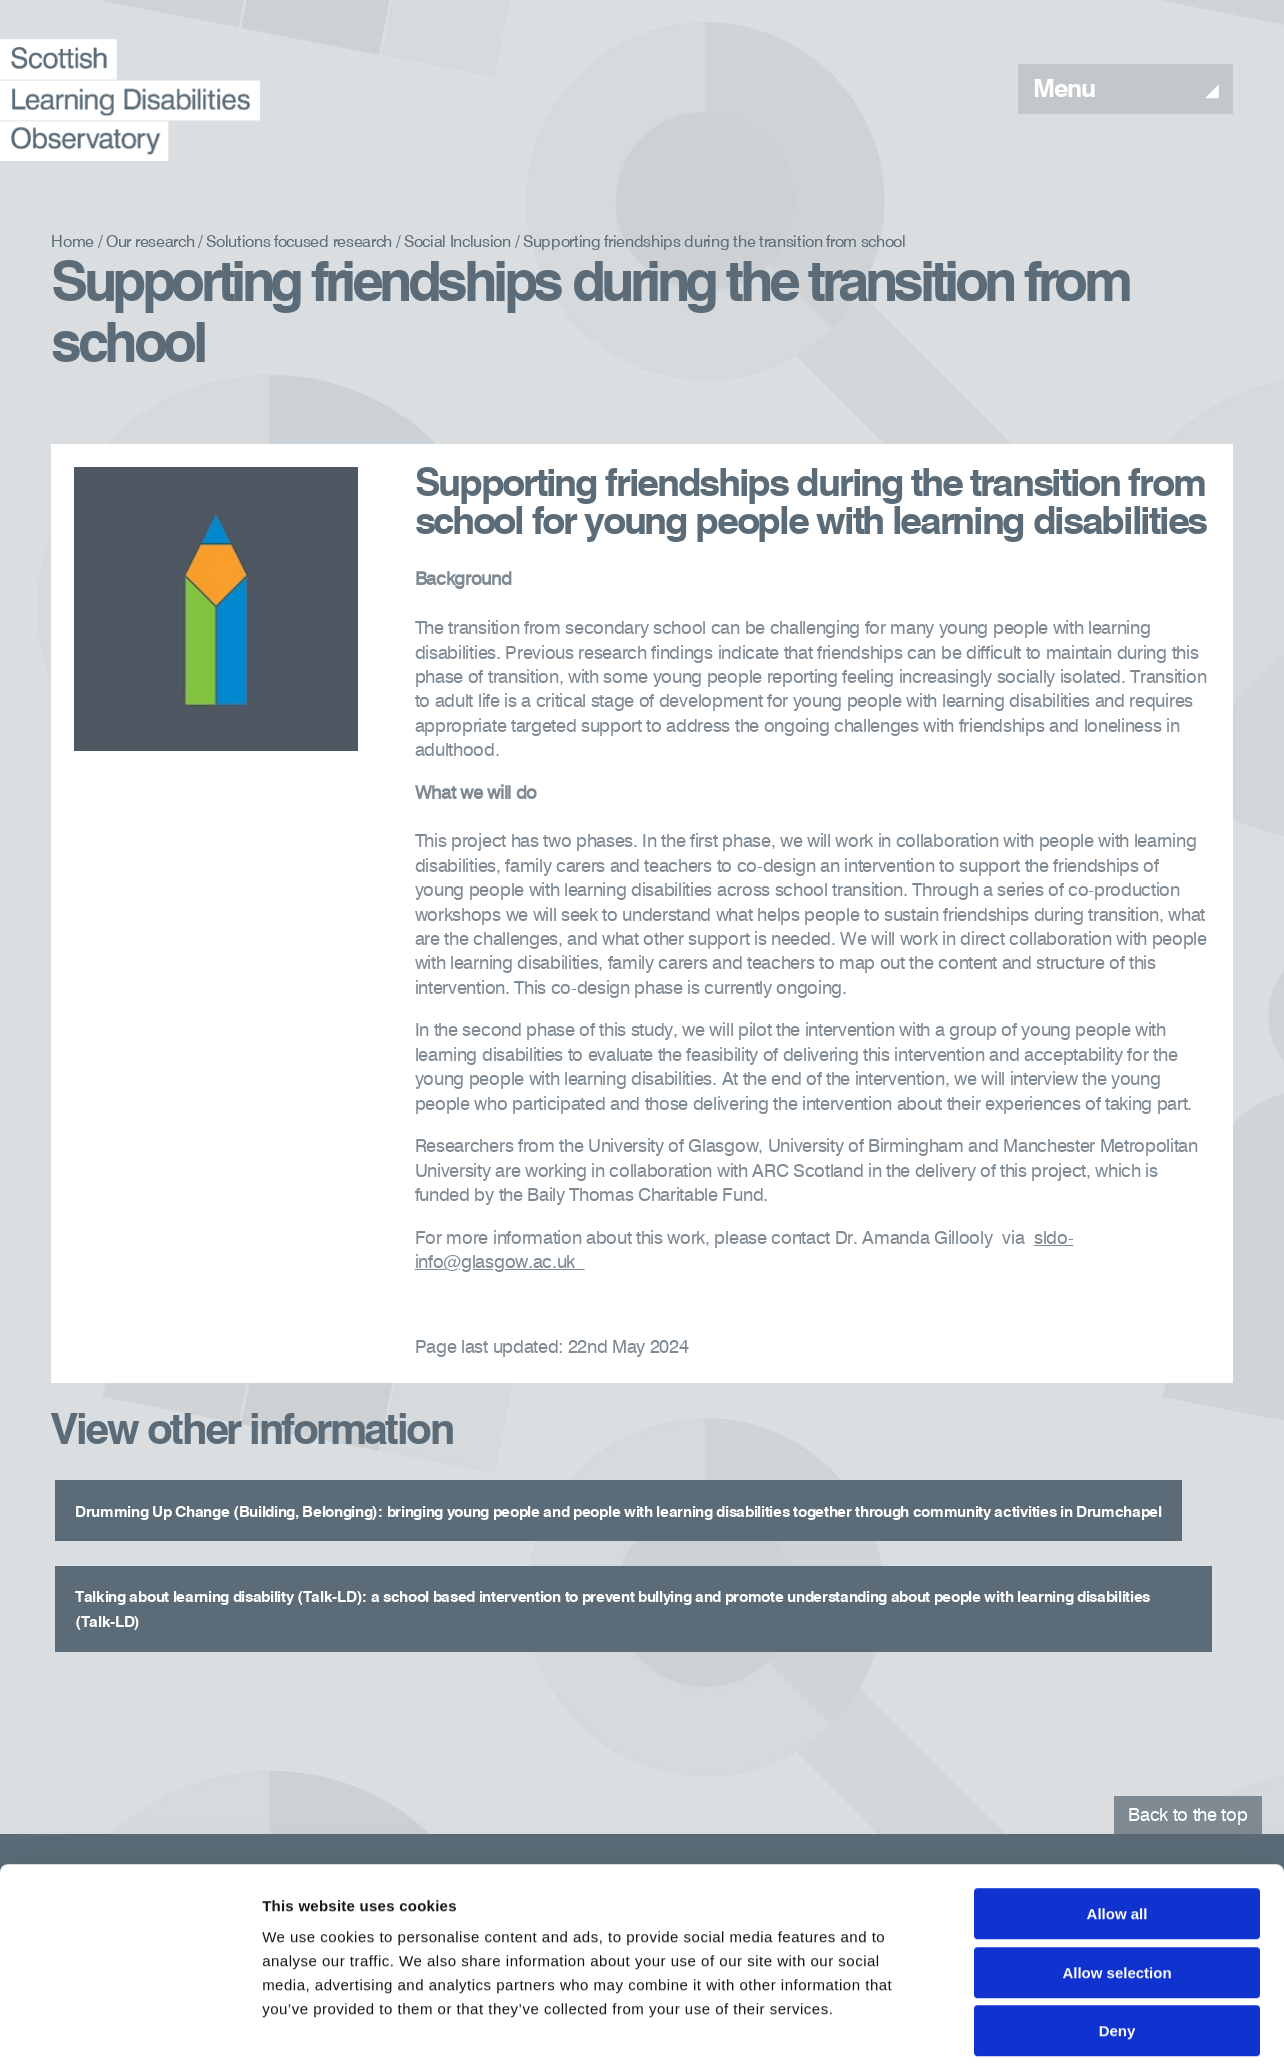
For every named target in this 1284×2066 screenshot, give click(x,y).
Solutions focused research (299, 243)
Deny (1117, 1938)
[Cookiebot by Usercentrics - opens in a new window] (129, 2027)
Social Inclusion (457, 243)
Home (72, 243)
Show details (1049, 2026)
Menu (1125, 90)
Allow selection (1116, 1880)
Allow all (1117, 1821)
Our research (150, 243)
